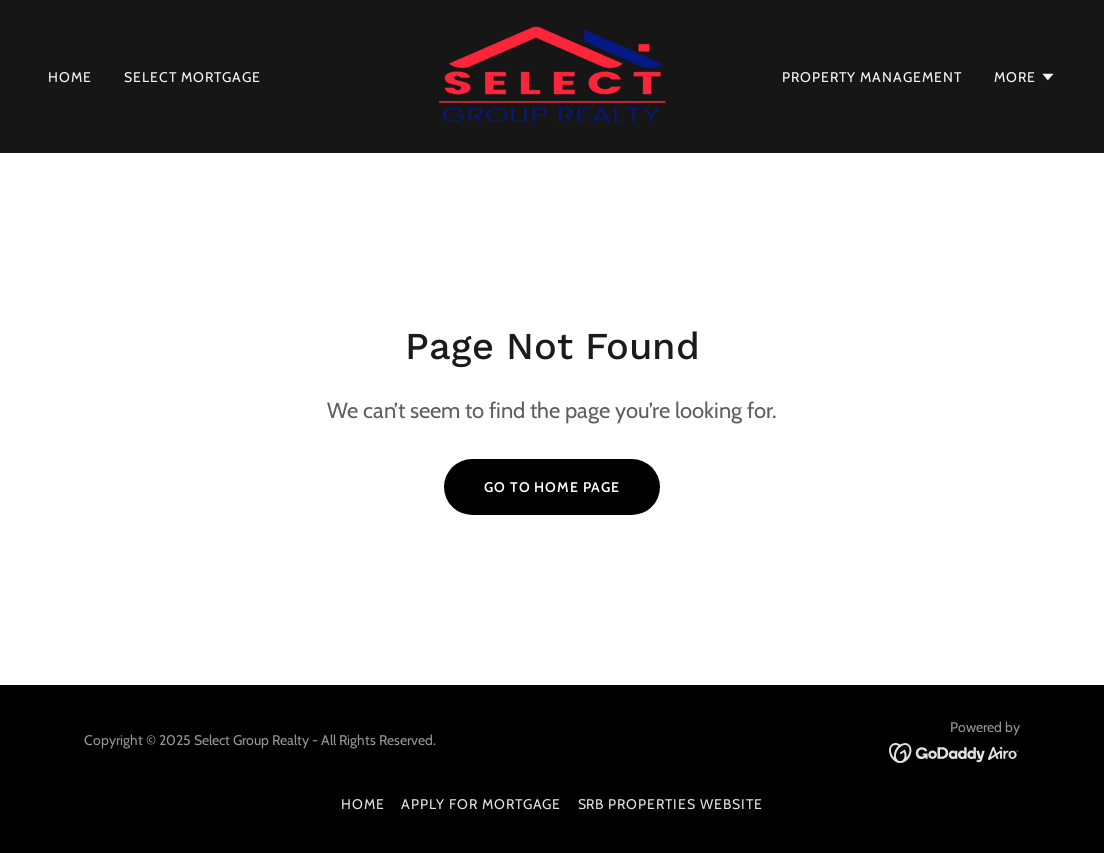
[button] (1025, 77)
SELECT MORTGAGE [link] (192, 77)
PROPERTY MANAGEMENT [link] (872, 77)
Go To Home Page (552, 487)
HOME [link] (70, 77)
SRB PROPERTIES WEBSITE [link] (671, 804)
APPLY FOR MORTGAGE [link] (481, 804)
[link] (552, 74)
